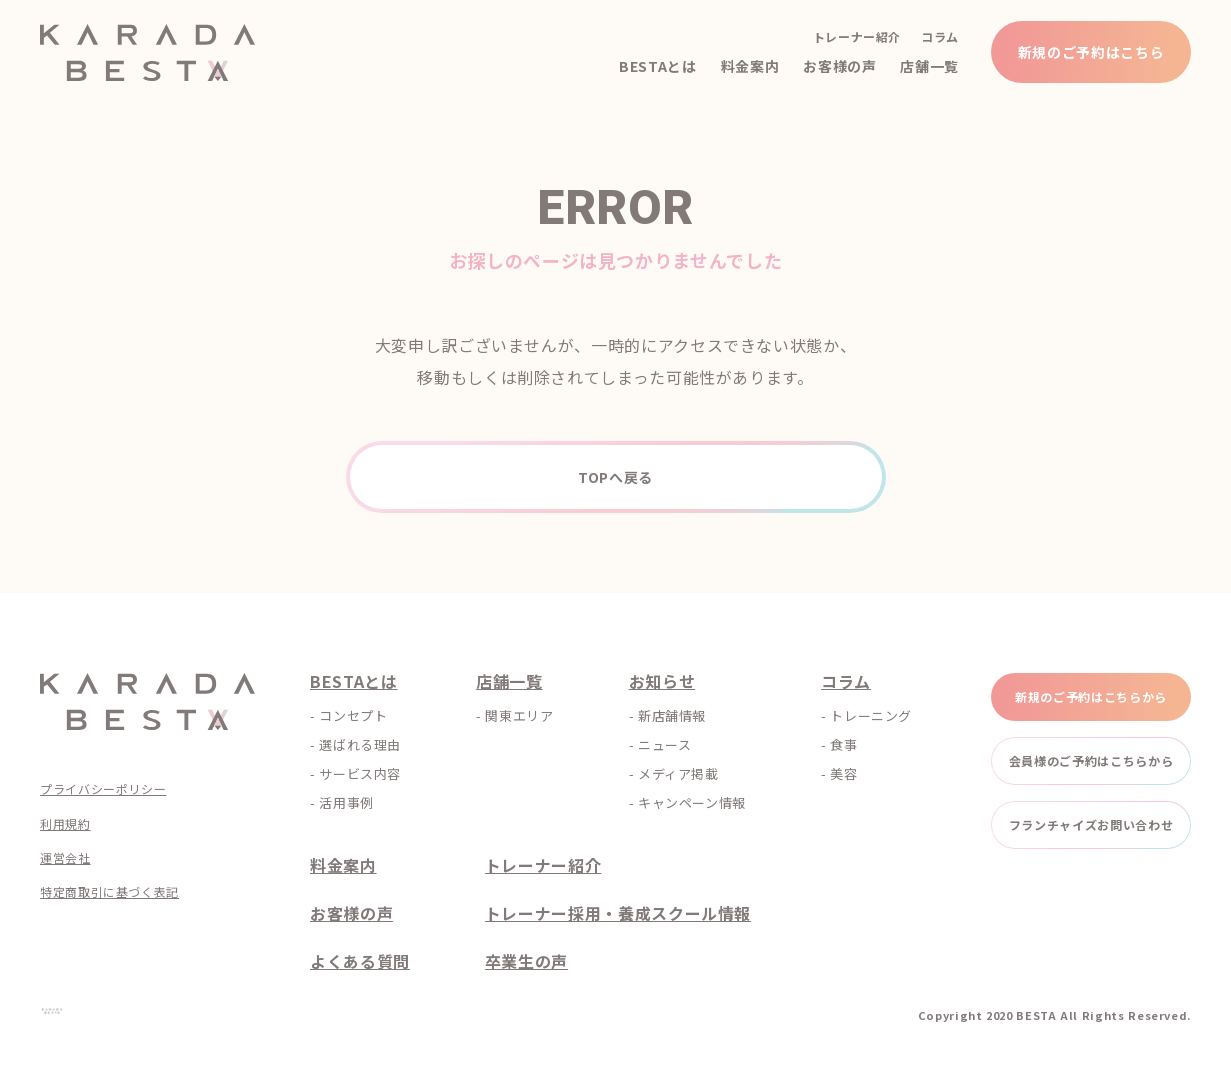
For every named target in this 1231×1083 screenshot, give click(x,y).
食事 (843, 744)
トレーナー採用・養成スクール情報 (618, 913)
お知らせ (662, 681)
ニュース (665, 744)
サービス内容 (360, 773)
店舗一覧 (929, 66)
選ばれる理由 (360, 744)
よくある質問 (360, 961)
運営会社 (65, 858)
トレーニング (871, 715)
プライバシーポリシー (103, 789)
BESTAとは (657, 66)
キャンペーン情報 (692, 802)
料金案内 (750, 66)
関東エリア (519, 715)
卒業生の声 (526, 961)
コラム (940, 36)
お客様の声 (839, 66)
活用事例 (346, 802)
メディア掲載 (678, 773)
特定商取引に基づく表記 (109, 892)
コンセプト (353, 715)
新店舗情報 (672, 715)
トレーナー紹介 (857, 36)
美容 (843, 773)
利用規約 (65, 824)
